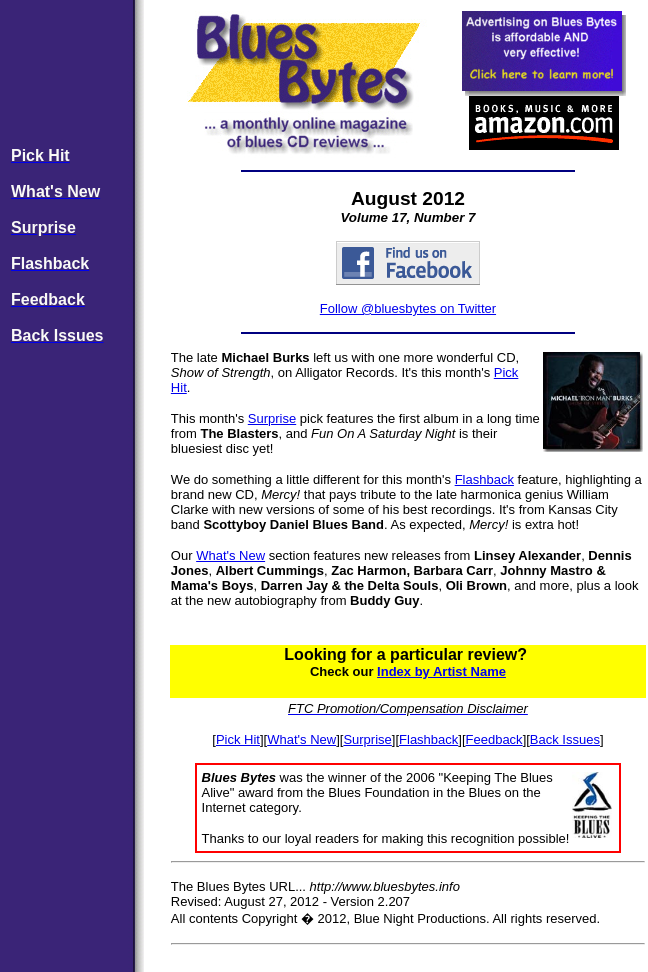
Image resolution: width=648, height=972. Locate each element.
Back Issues (565, 739)
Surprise (272, 418)
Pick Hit (238, 739)
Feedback (494, 739)
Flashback (484, 479)
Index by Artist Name (441, 671)
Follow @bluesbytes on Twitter (408, 308)
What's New (230, 555)
